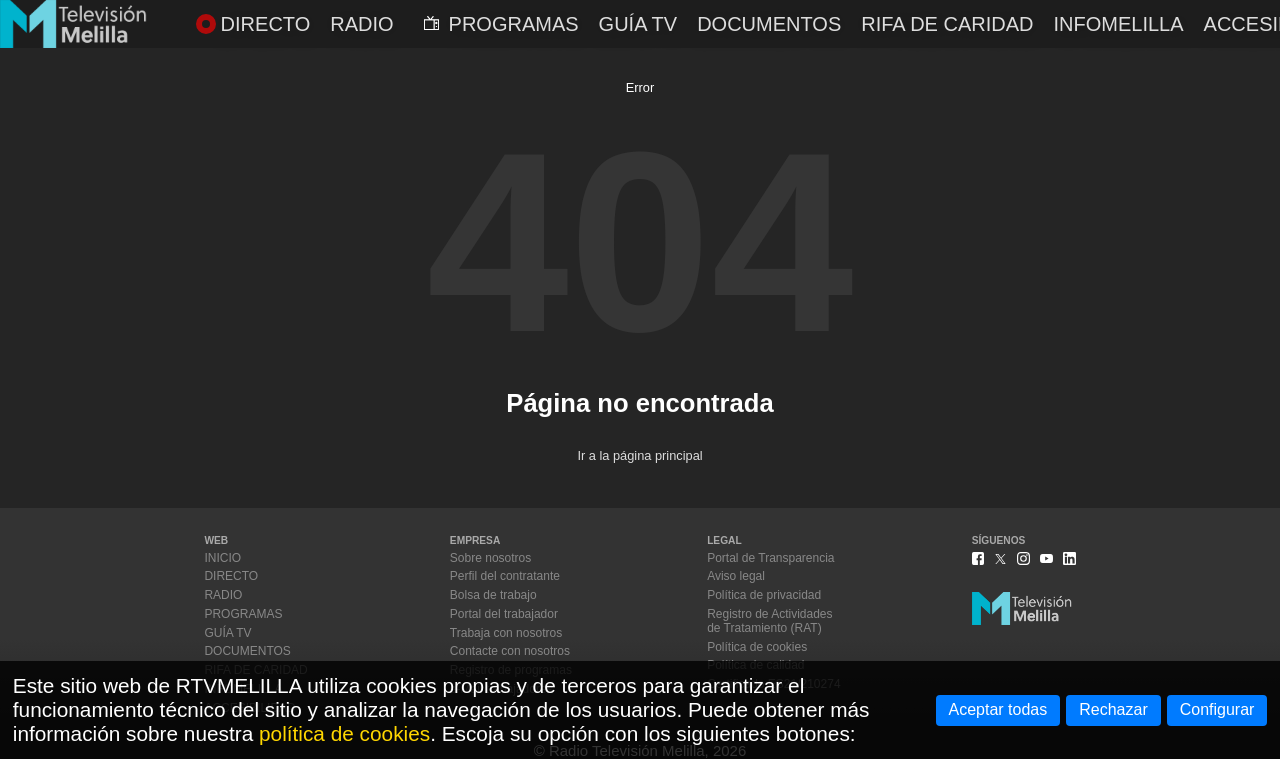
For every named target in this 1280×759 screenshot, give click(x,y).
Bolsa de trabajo (493, 595)
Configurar (1217, 709)
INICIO (222, 558)
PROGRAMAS (501, 24)
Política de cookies (757, 647)
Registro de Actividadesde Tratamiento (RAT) (769, 621)
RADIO (361, 24)
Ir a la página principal (639, 455)
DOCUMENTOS (769, 24)
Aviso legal (736, 576)
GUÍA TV (638, 24)
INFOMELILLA (1119, 24)
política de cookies (344, 733)
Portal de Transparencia (770, 558)
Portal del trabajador (504, 614)
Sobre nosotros (490, 558)
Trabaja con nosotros (506, 633)
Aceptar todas (998, 709)
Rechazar (1113, 709)
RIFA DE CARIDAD (947, 24)
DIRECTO (253, 24)
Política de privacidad (764, 595)
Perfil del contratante (505, 576)
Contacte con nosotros (510, 651)
